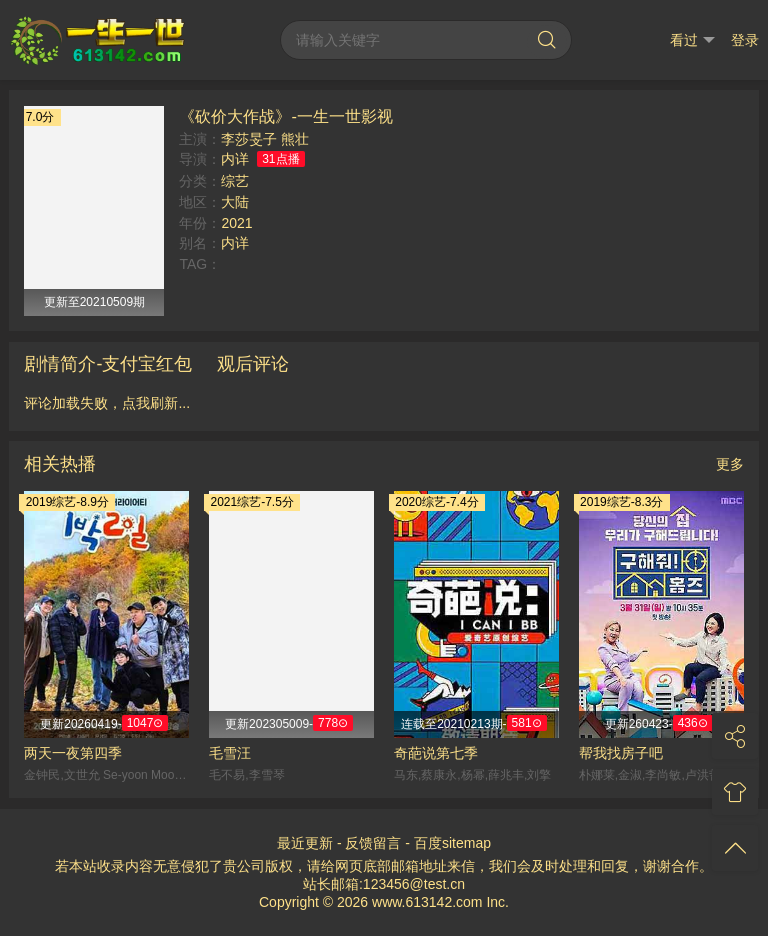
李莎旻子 (249, 139)
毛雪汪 (230, 753)
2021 (236, 223)
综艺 (235, 181)
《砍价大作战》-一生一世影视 (285, 116)
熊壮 (295, 139)
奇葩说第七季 (436, 753)
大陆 (235, 202)
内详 (235, 159)
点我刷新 (150, 403)
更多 (730, 464)
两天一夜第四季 (73, 753)
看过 (692, 40)
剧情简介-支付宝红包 (108, 364)
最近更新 (305, 843)
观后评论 (253, 364)
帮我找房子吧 (621, 753)
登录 (745, 40)
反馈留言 (373, 843)
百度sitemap (452, 843)
